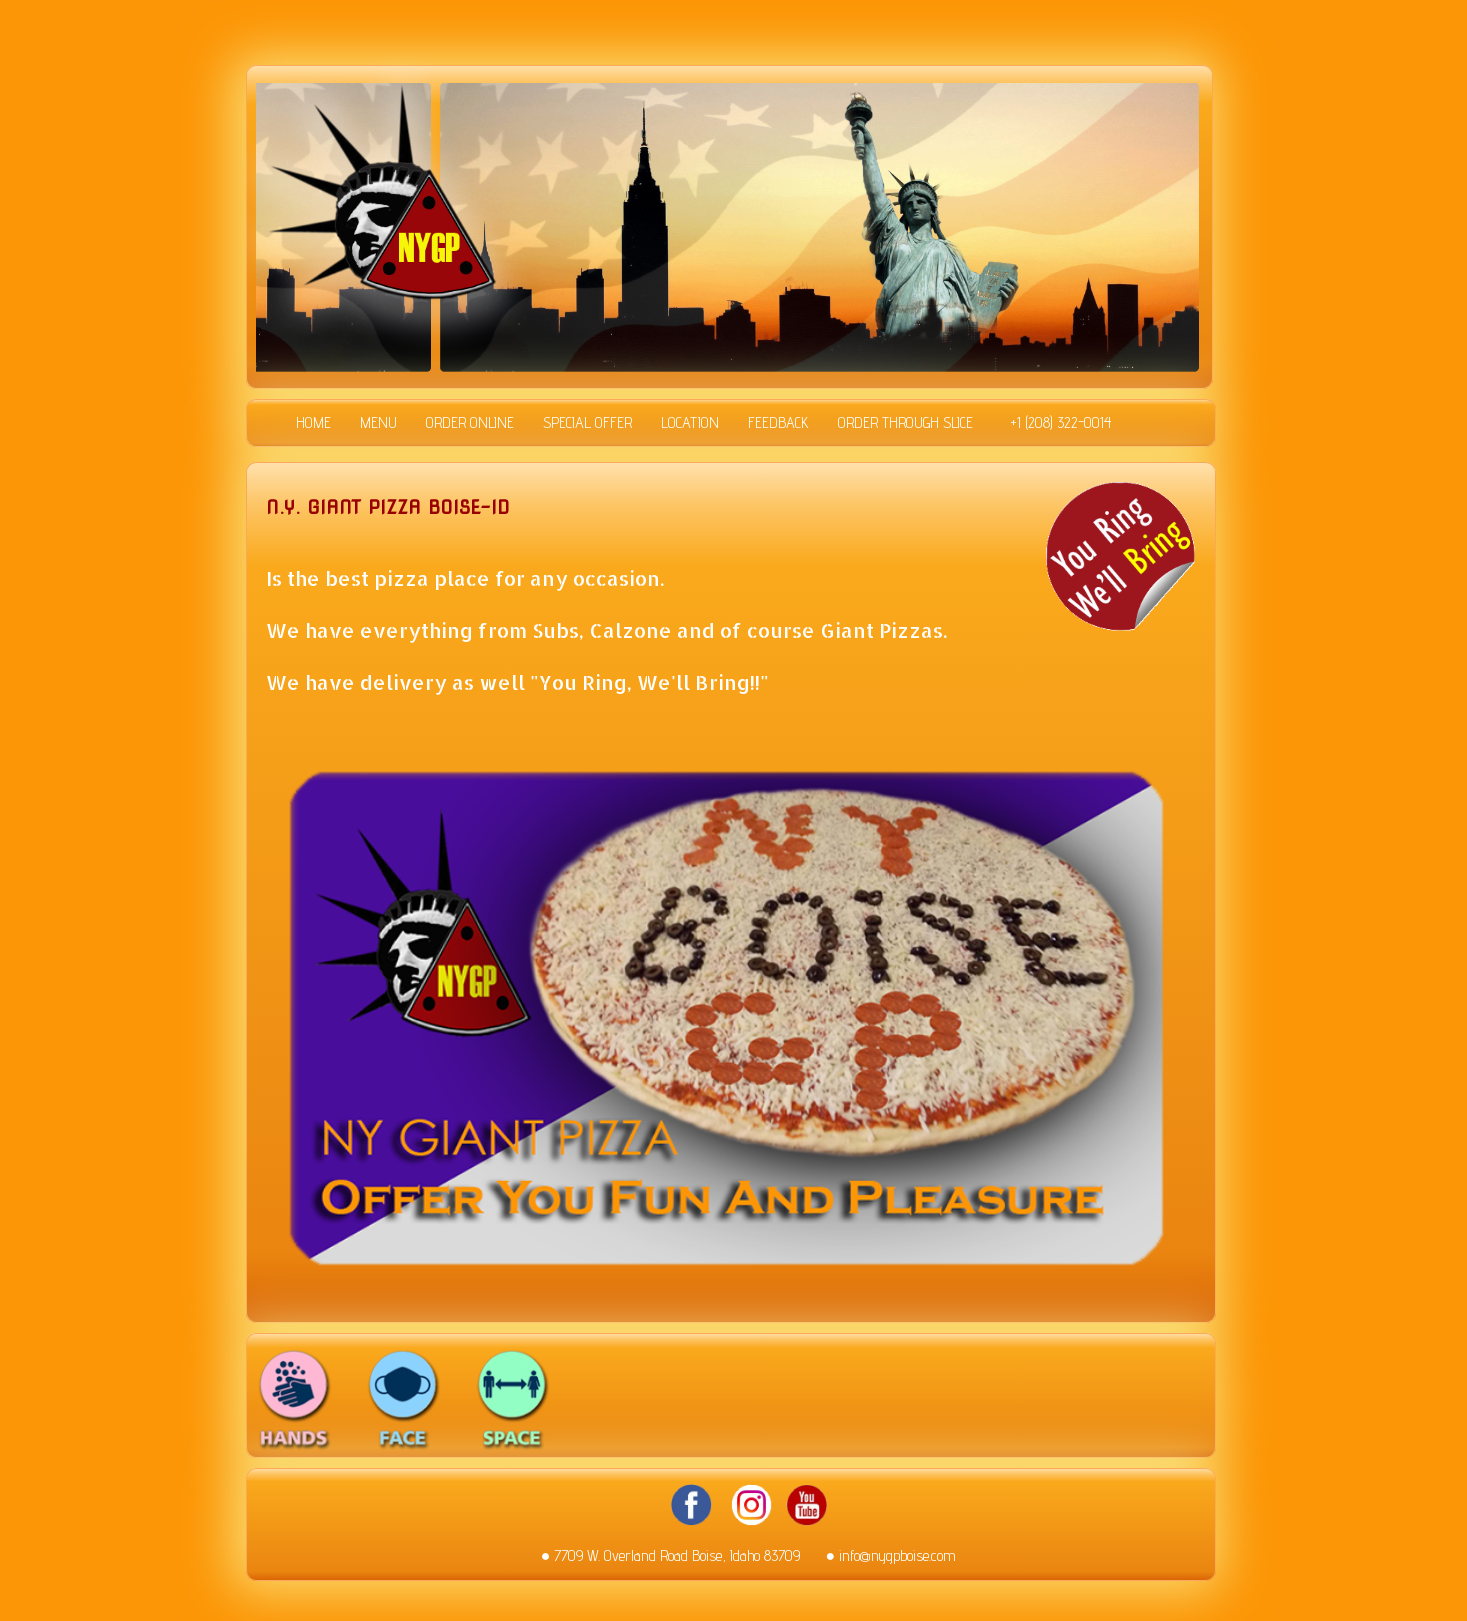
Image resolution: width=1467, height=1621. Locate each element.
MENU (378, 423)
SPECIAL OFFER (587, 423)
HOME (313, 423)
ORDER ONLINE (470, 423)
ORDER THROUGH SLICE (905, 423)
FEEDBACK (778, 423)
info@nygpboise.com (897, 1555)
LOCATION (690, 423)
